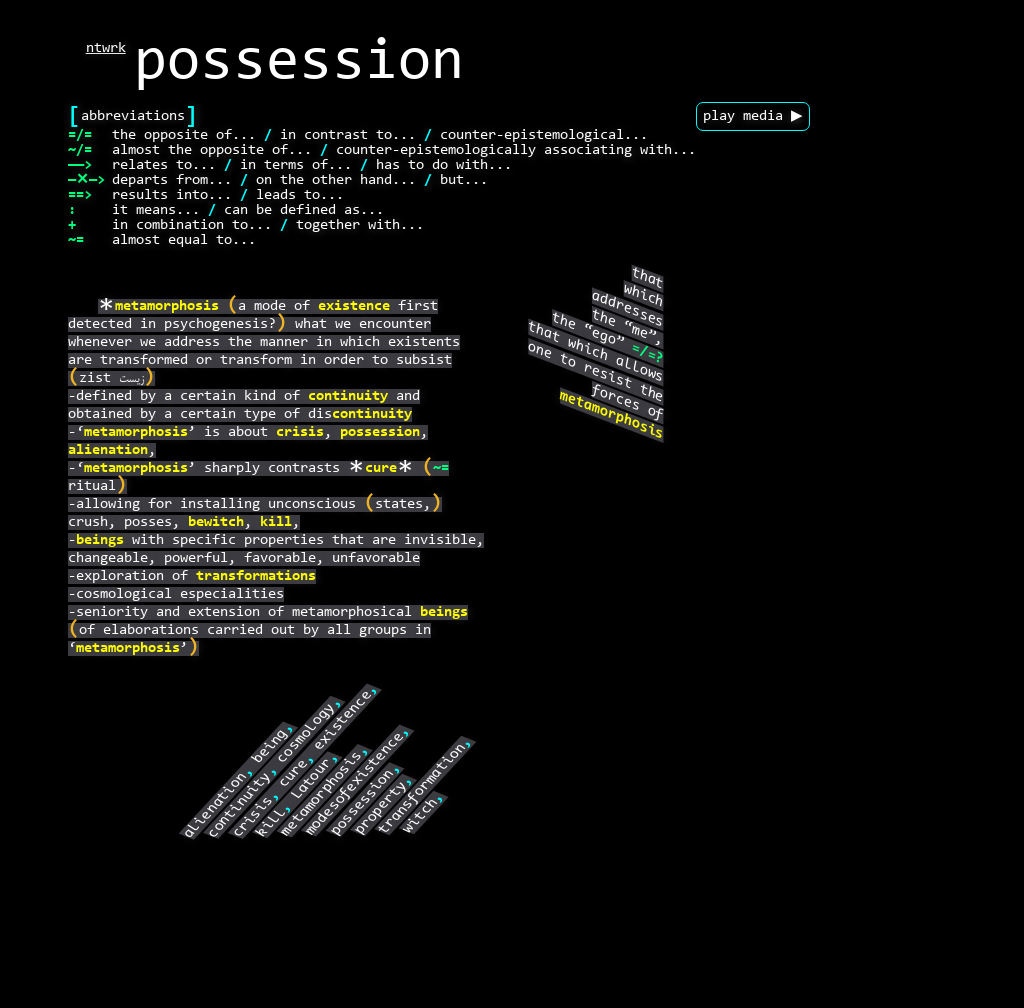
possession (380, 432)
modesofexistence (355, 784)
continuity (348, 396)
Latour (312, 778)
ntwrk (106, 48)
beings (100, 540)
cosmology (306, 734)
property (381, 808)
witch (421, 816)
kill (276, 522)
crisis (300, 432)
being (270, 746)
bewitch (216, 522)
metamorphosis (167, 306)
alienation (108, 450)
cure (381, 468)
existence (354, 306)
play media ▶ (753, 116)
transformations (256, 576)
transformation (423, 788)
